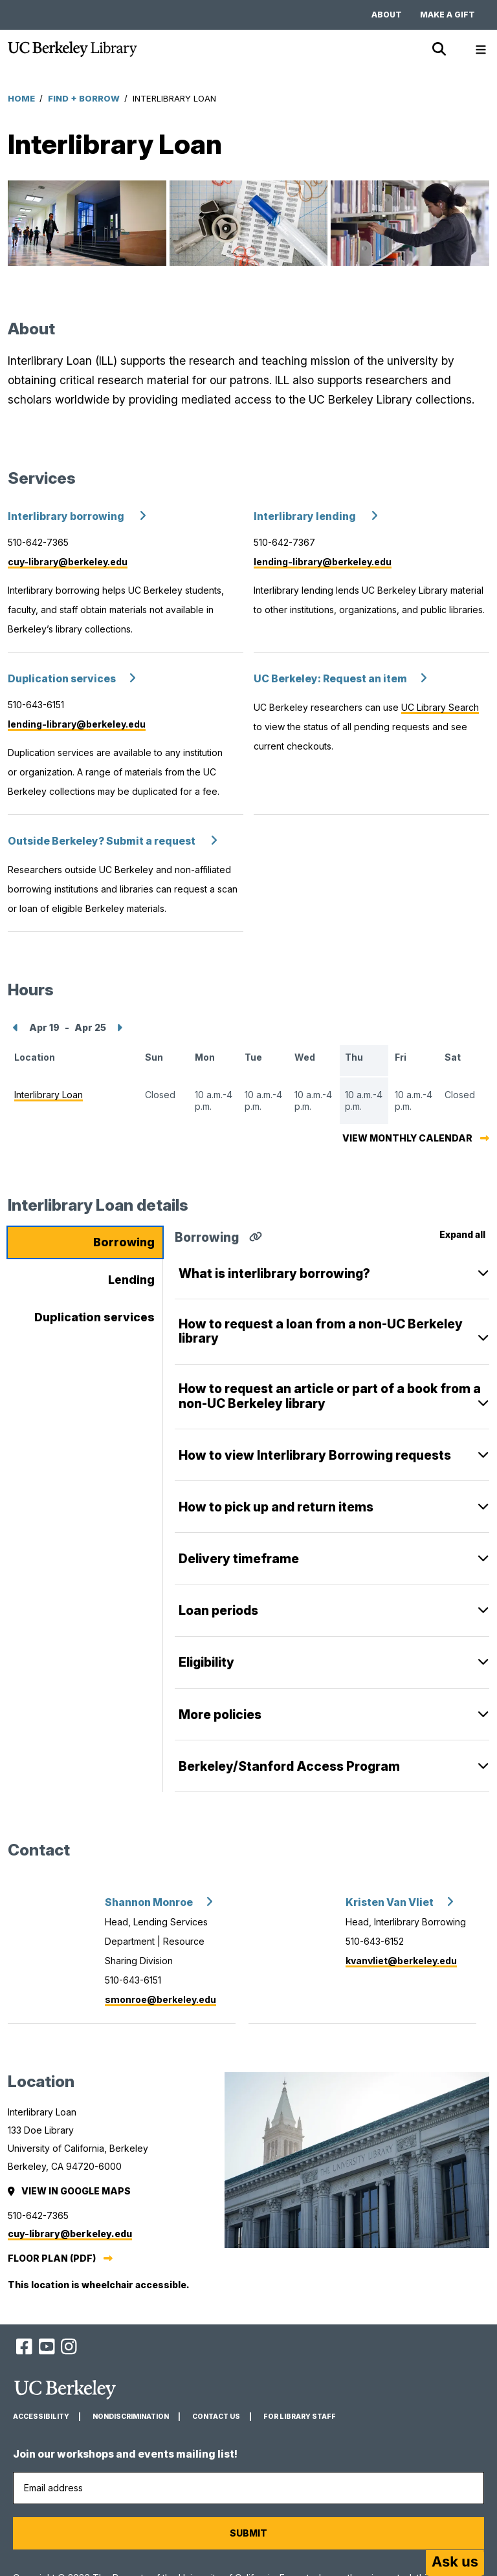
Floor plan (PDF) (52, 2258)
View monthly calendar (407, 1137)
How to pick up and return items (276, 1507)
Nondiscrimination (131, 2416)
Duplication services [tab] (94, 1317)
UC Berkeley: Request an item (330, 679)
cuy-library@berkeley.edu (67, 561)
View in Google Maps (70, 2190)
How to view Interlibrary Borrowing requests (315, 1455)
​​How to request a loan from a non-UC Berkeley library (321, 1324)
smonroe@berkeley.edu (160, 1999)
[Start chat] (455, 2563)
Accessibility (41, 2416)
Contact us (216, 2416)
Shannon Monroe (149, 1902)
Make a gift (447, 14)
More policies (220, 1714)
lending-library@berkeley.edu (323, 561)
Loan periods (218, 1610)
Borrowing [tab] (124, 1242)
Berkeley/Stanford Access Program (289, 1766)
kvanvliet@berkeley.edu (401, 1960)
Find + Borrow (84, 98)
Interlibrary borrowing (67, 516)
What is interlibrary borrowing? (274, 1273)
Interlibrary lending (306, 516)
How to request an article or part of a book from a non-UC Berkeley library (330, 1388)
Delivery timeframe (239, 1558)
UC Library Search (440, 707)
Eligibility (206, 1662)
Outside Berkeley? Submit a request (102, 841)
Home (21, 98)
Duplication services (62, 679)
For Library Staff (299, 2416)
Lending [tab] (131, 1279)
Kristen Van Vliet (390, 1902)
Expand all (462, 1234)
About (386, 14)
